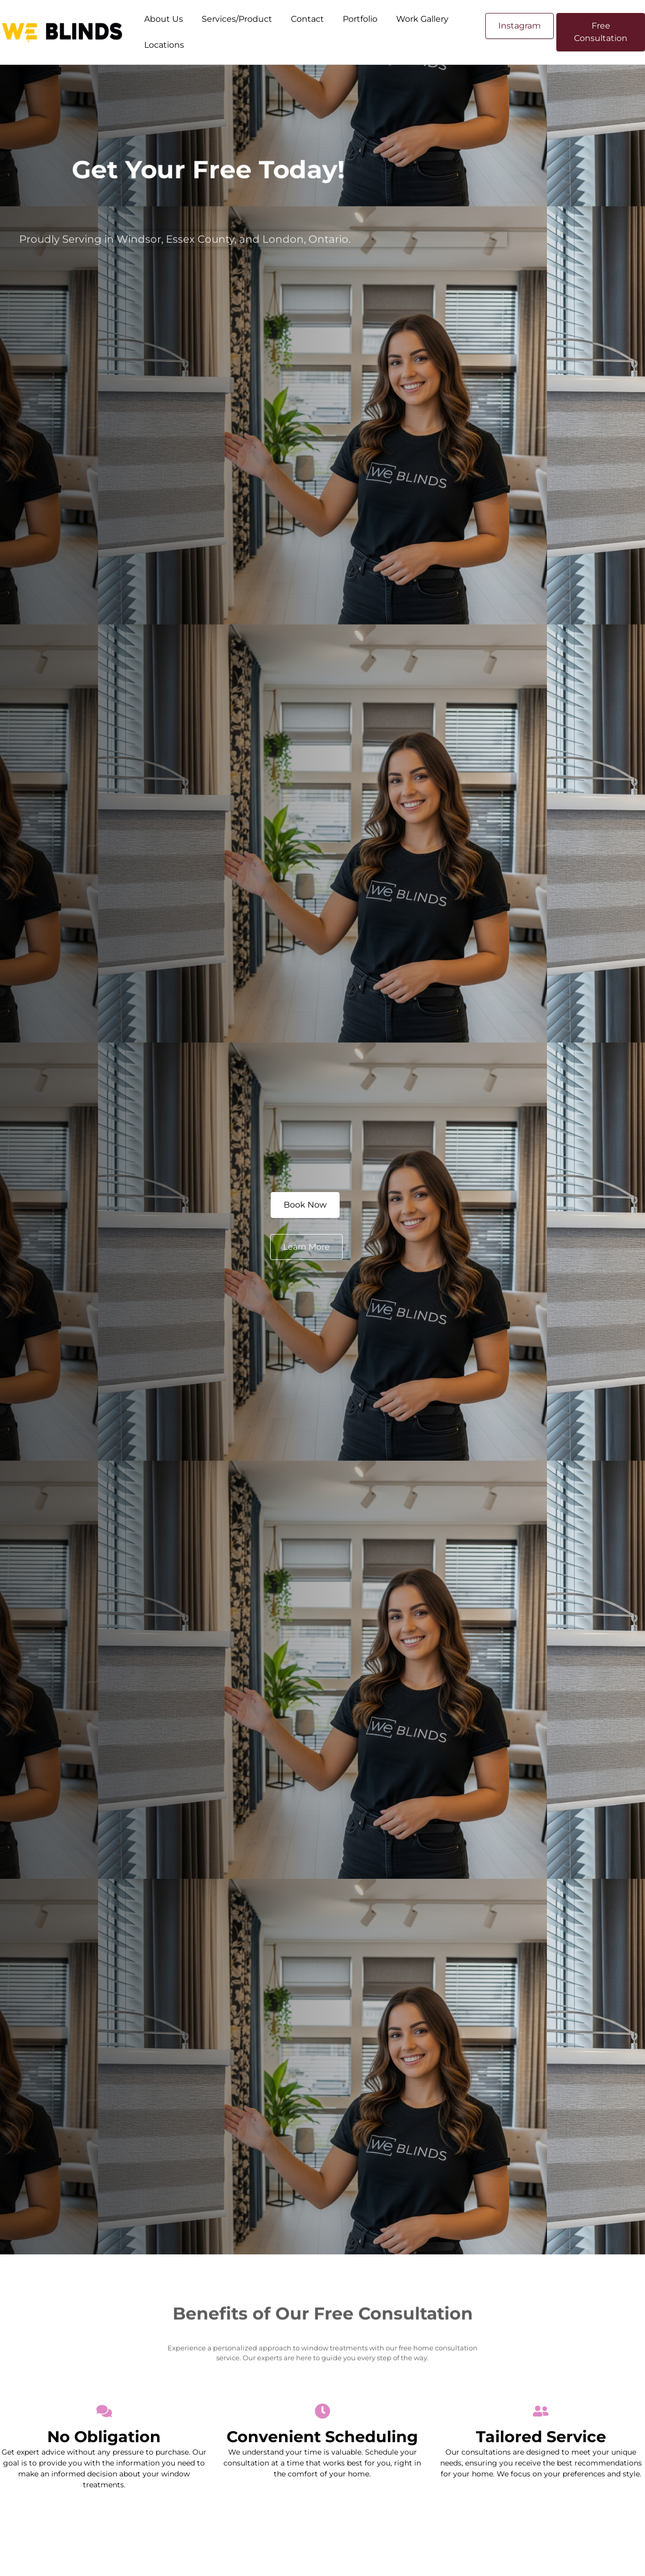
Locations (164, 45)
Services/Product (237, 19)
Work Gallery (422, 19)
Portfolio (360, 19)
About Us (163, 19)
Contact (307, 19)
